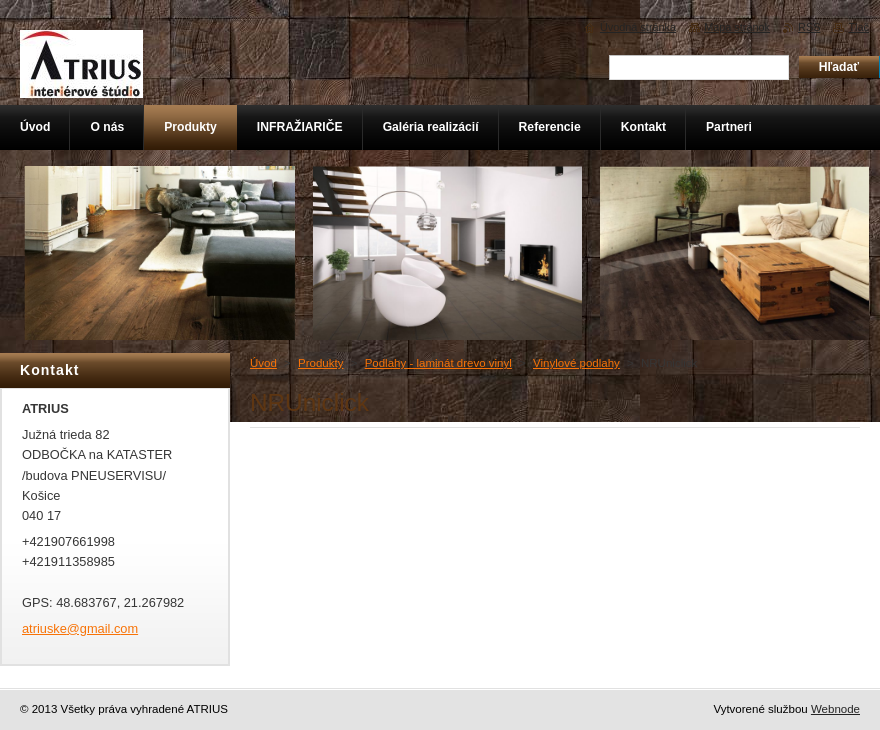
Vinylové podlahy (576, 363)
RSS (809, 27)
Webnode (835, 709)
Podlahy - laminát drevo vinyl (438, 363)
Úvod (263, 363)
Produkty (320, 363)
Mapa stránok (737, 27)
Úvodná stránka (638, 27)
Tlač (858, 27)
